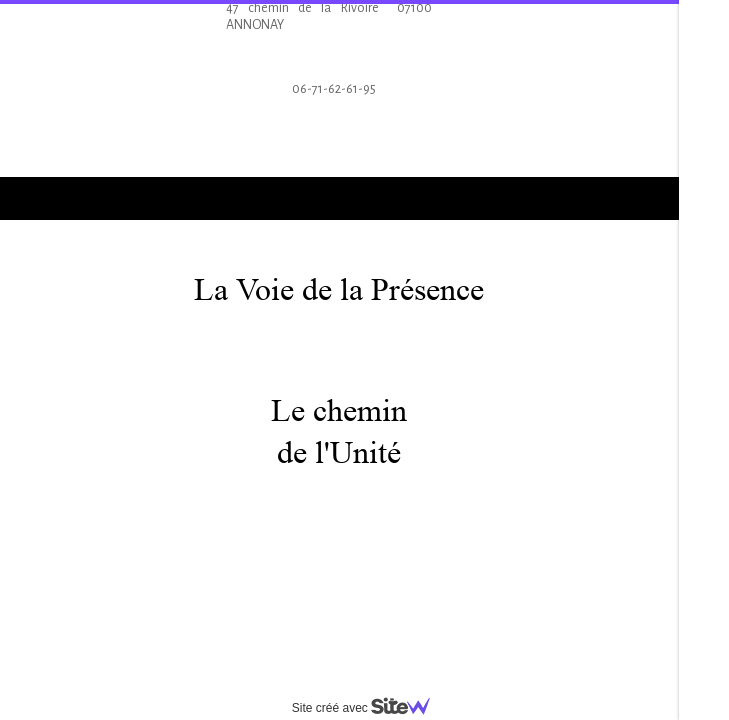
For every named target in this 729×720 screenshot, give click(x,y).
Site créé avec (369, 708)
